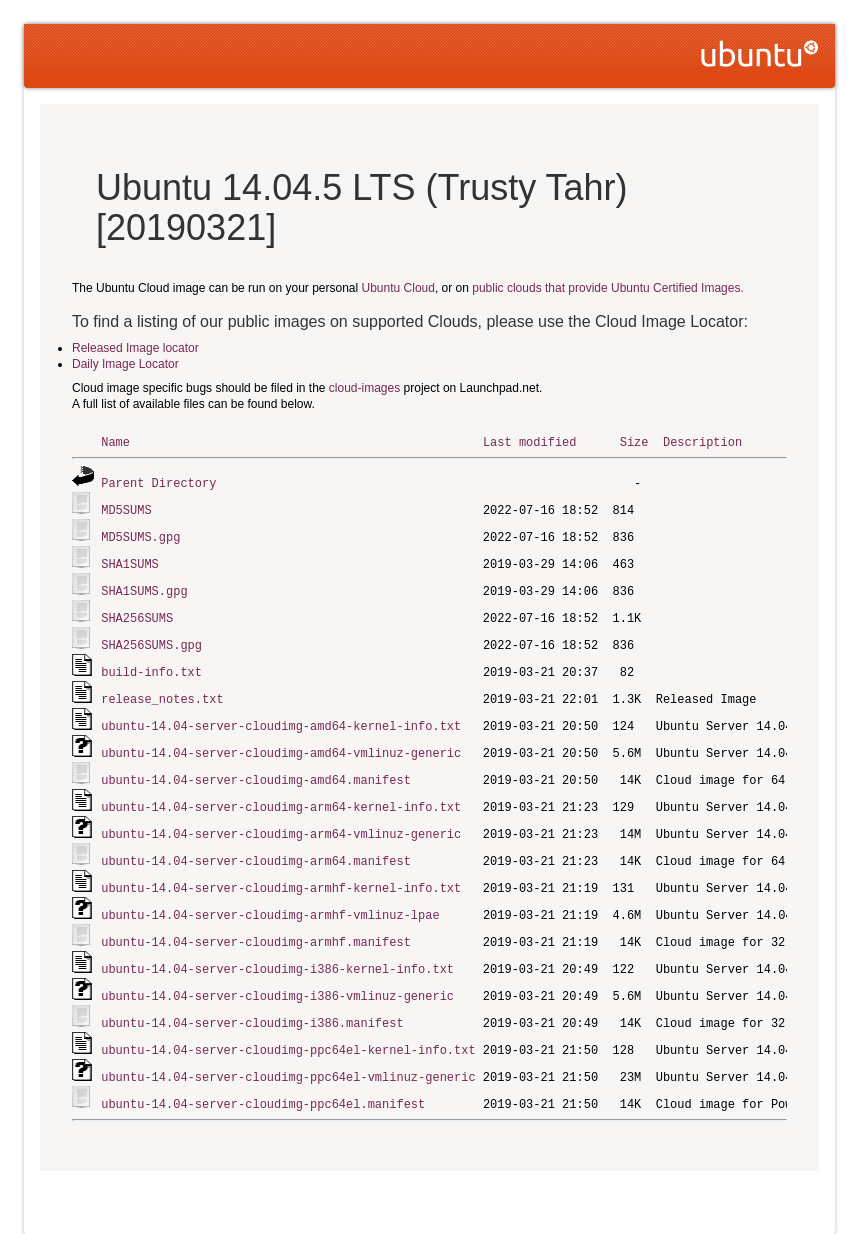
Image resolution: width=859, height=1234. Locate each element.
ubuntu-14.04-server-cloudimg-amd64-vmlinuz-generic (281, 741)
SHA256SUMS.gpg (151, 637)
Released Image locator (135, 348)
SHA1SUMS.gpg (144, 585)
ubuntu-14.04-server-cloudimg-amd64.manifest (256, 767)
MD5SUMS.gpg (140, 533)
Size (634, 441)
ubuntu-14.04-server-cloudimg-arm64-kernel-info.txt (281, 793)
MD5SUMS (126, 507)
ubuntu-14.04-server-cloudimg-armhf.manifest (256, 923)
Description (702, 441)
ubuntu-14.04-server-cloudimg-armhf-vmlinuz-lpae (270, 897)
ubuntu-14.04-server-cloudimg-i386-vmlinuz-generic (277, 975)
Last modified (530, 441)
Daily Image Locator (125, 364)
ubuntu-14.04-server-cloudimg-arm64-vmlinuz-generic (281, 819)
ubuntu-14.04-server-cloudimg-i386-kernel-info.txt (277, 949)
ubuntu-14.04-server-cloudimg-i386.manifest (252, 1001)
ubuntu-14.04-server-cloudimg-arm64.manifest (256, 845)
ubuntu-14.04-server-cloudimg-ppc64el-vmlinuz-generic (288, 1053)
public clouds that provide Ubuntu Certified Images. (607, 288)
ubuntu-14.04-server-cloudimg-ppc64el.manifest (263, 1079)
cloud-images (364, 388)
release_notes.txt (162, 689)
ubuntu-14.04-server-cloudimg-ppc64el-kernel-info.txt (288, 1027)
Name (115, 441)
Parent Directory (158, 481)
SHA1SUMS (130, 559)
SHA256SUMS (137, 611)
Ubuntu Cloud (398, 288)
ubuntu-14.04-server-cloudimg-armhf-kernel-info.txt (281, 871)
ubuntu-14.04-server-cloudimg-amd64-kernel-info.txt (281, 715)
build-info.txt (151, 663)
